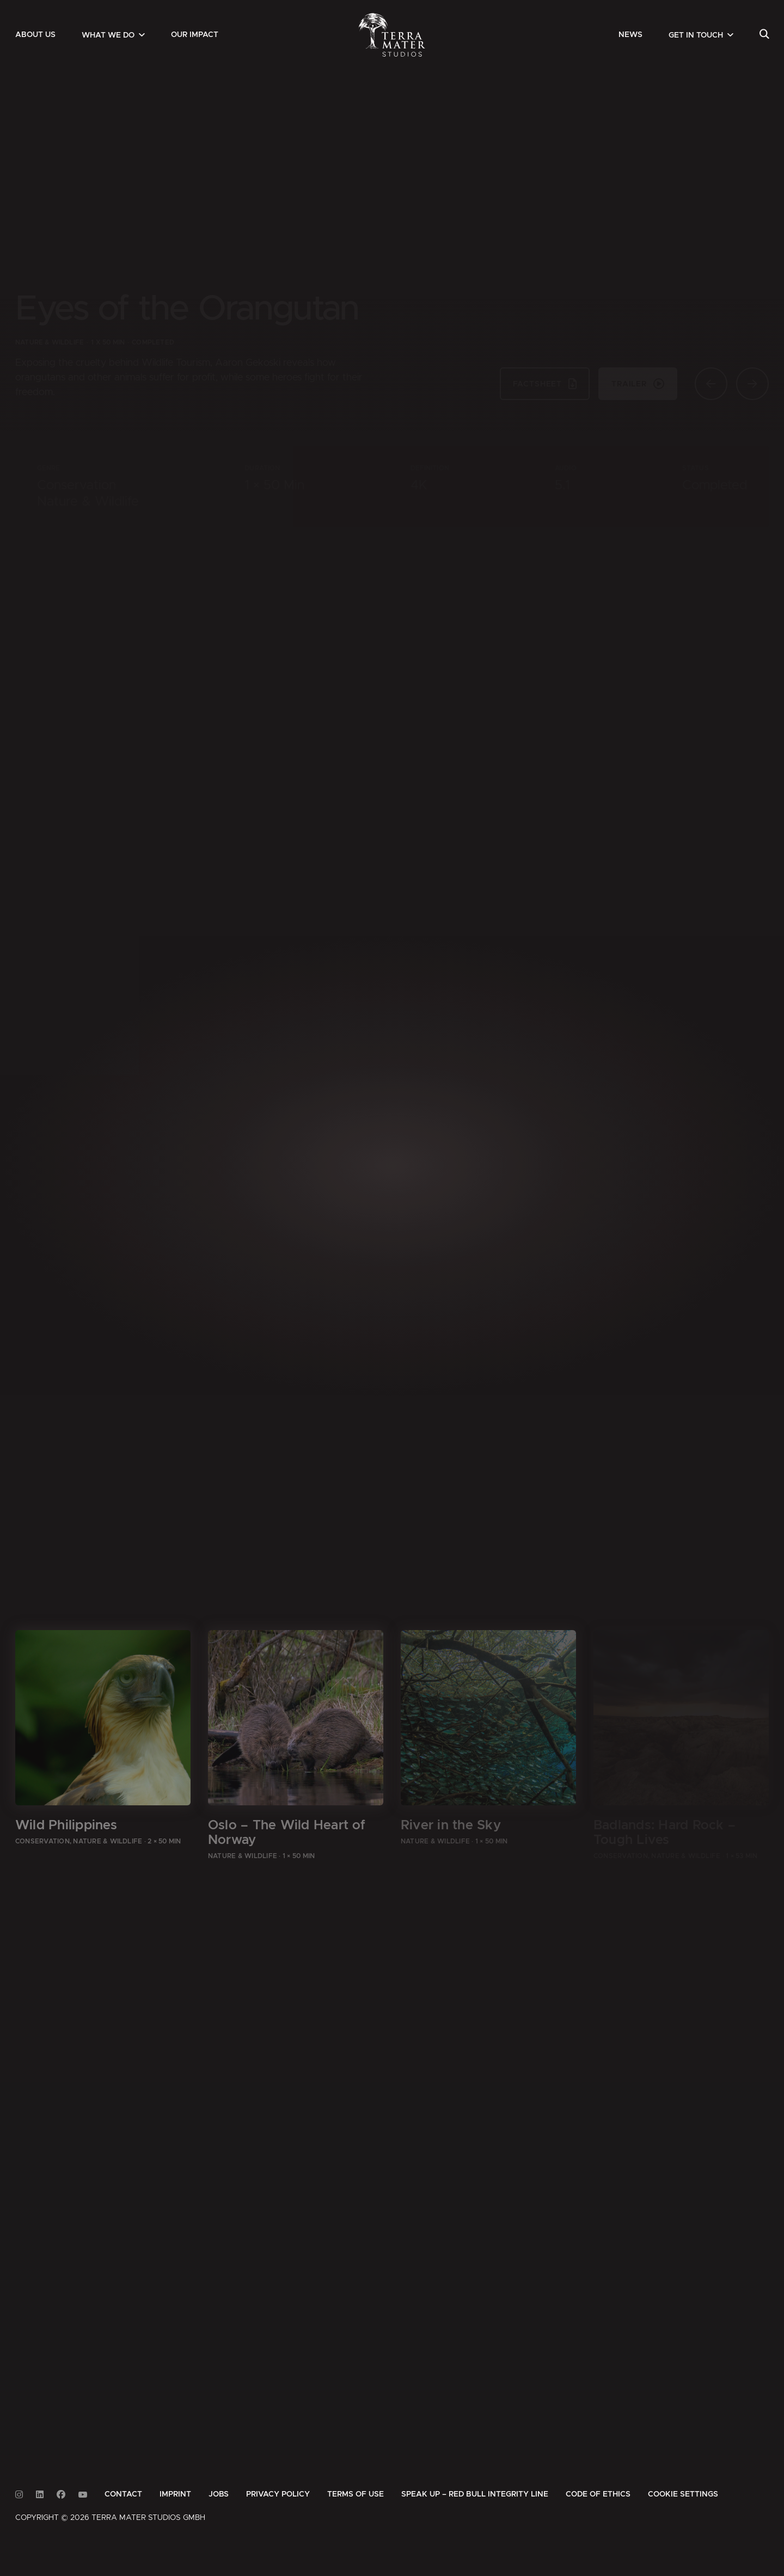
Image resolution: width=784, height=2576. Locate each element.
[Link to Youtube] (82, 2494)
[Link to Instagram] (19, 2494)
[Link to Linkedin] (40, 2494)
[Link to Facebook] (61, 2494)
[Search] (764, 35)
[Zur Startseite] (392, 35)
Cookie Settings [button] (683, 2494)
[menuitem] (35, 35)
